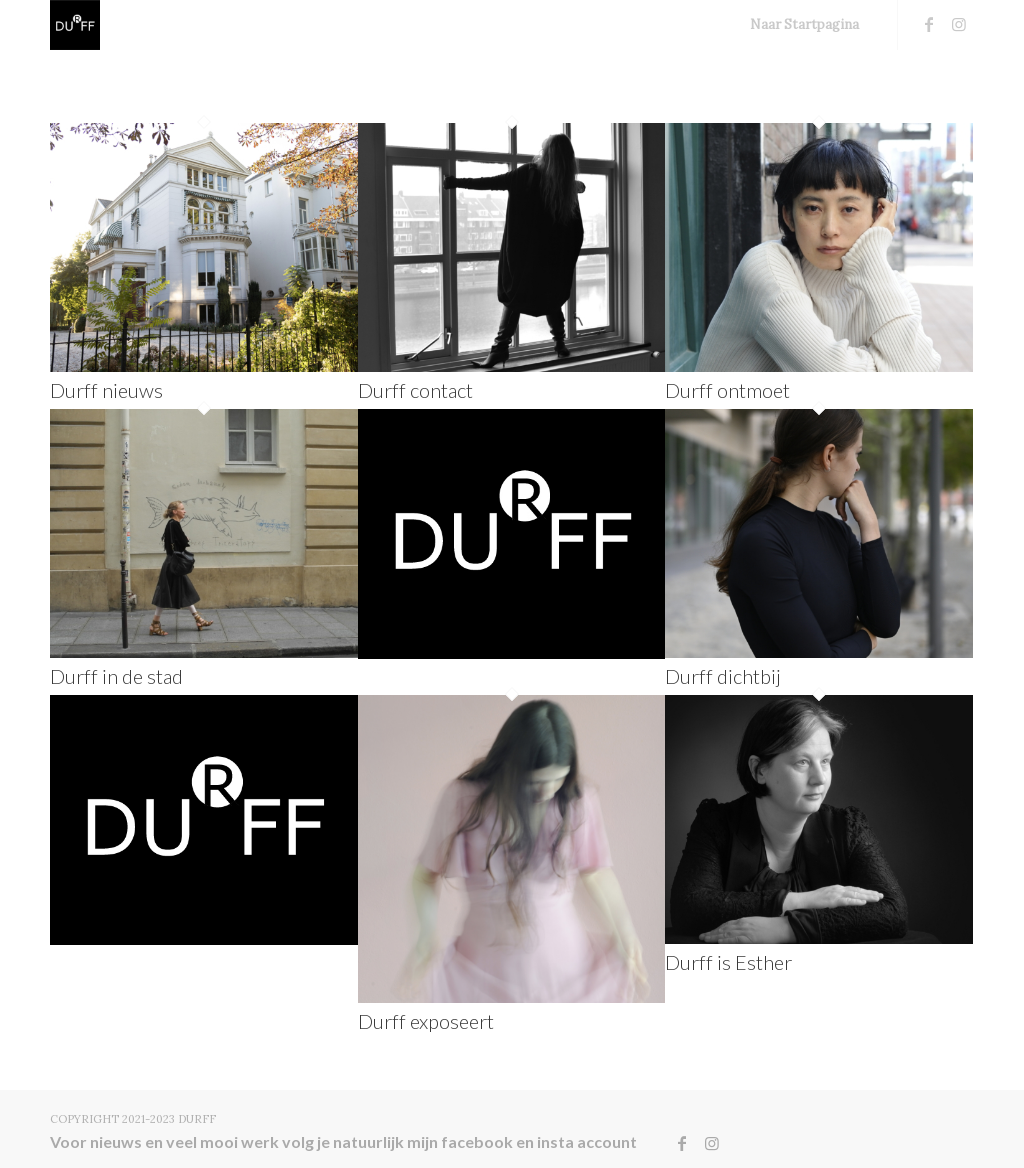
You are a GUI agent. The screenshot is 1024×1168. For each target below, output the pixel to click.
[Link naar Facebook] (929, 24)
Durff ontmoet (727, 390)
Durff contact (415, 390)
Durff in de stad (116, 676)
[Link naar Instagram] (959, 24)
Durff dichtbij (723, 676)
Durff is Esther (728, 962)
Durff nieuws (106, 390)
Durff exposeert (426, 1021)
